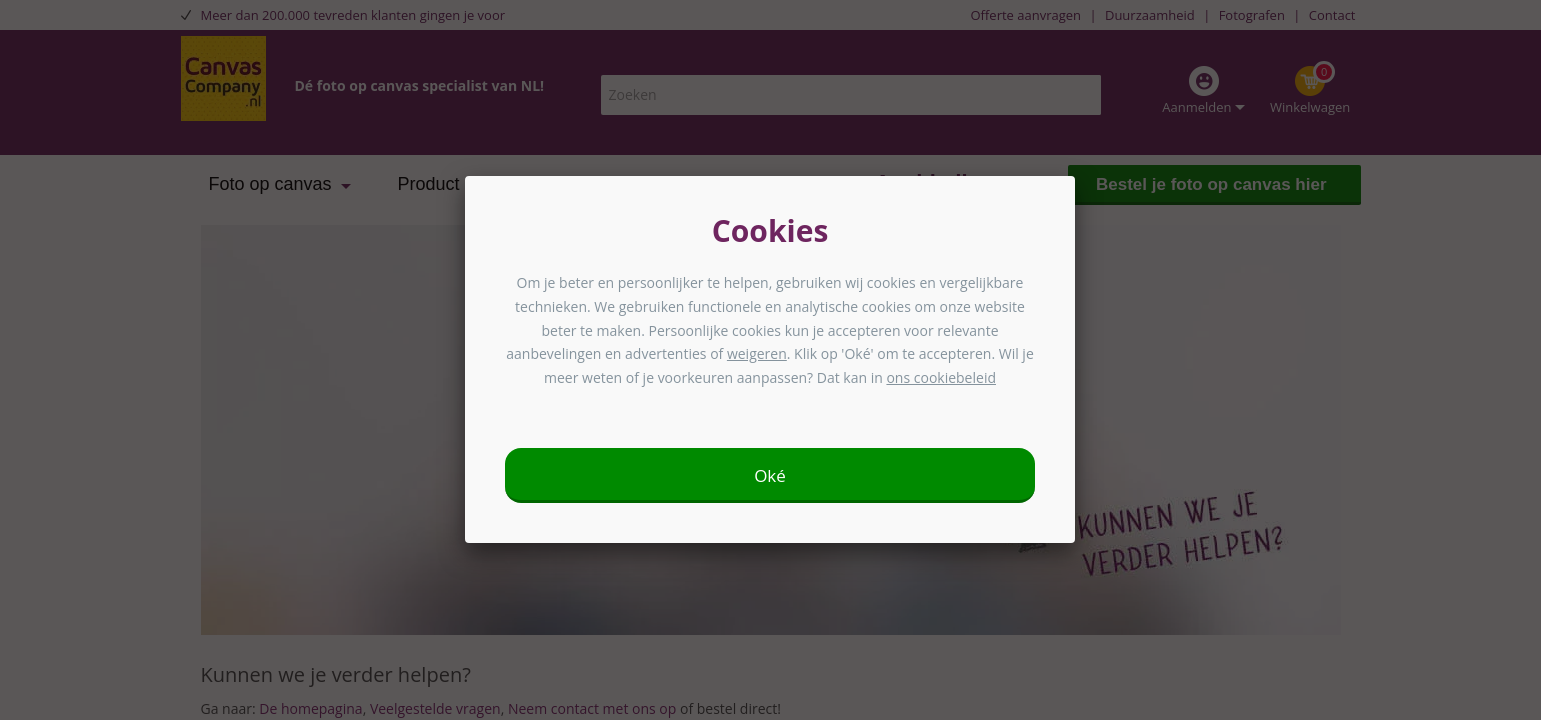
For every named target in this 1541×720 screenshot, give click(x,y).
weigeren (757, 353)
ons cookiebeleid (941, 377)
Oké (770, 475)
